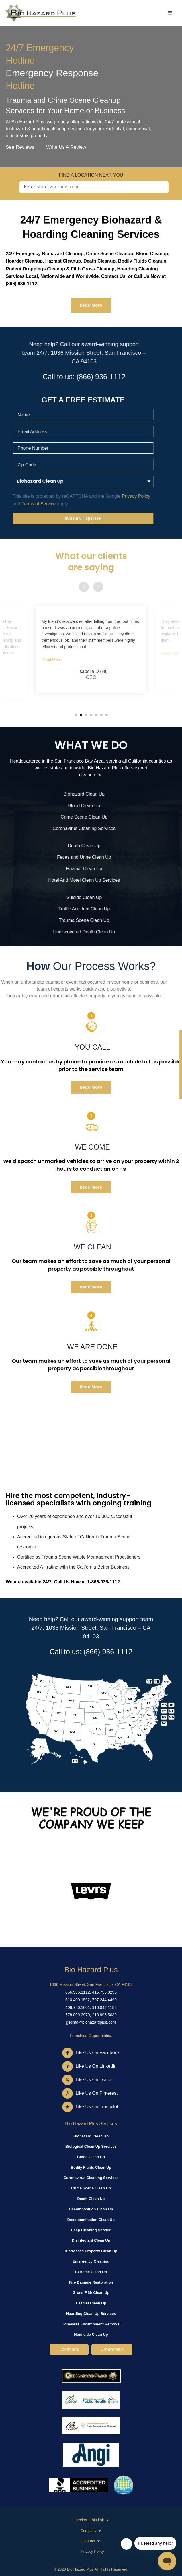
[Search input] (88, 187)
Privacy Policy (92, 2551)
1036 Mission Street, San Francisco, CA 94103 (90, 1984)
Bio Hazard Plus (91, 1969)
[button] (76, 715)
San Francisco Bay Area (79, 761)
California (138, 761)
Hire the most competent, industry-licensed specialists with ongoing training (79, 1499)
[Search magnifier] (159, 187)
